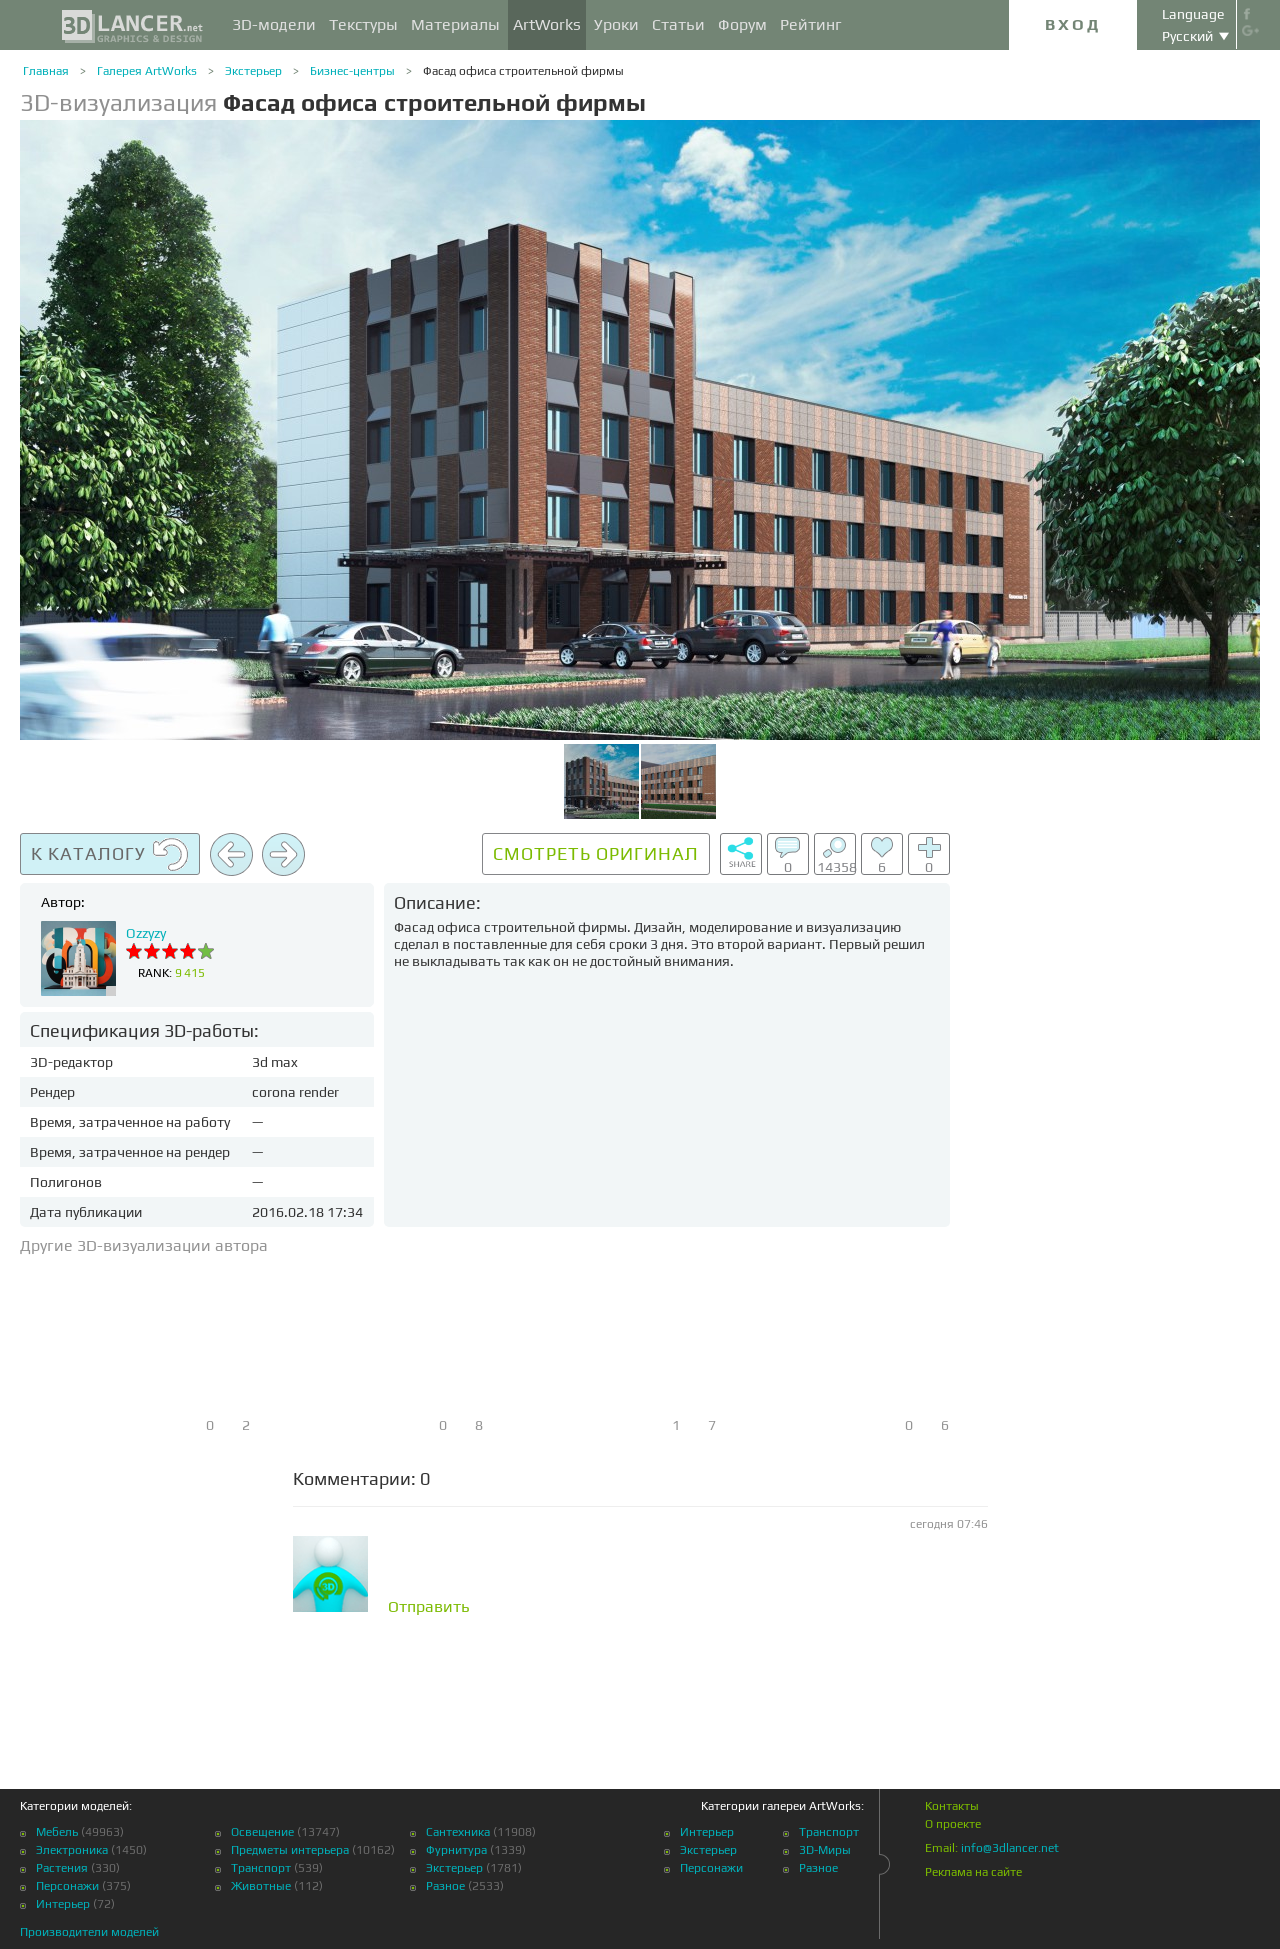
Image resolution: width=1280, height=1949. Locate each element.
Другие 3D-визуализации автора (144, 1245)
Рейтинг (811, 24)
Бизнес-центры (352, 71)
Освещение (262, 1832)
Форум (742, 24)
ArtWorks (547, 24)
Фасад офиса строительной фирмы (523, 71)
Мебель (57, 1832)
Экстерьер (253, 71)
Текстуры (363, 24)
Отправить (429, 1607)
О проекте (953, 1824)
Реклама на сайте (973, 1872)
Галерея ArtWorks (147, 71)
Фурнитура (456, 1850)
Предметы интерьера (290, 1850)
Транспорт (261, 1868)
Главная (46, 71)
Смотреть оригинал (596, 853)
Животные (261, 1886)
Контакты (952, 1806)
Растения (62, 1868)
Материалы (455, 24)
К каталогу (110, 855)
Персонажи (67, 1886)
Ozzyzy (146, 933)
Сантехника (458, 1832)
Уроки (616, 24)
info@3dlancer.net (1010, 1848)
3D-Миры (825, 1850)
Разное (445, 1886)
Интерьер (63, 1904)
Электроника (72, 1850)
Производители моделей (89, 1932)
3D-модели (274, 24)
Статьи (678, 24)
